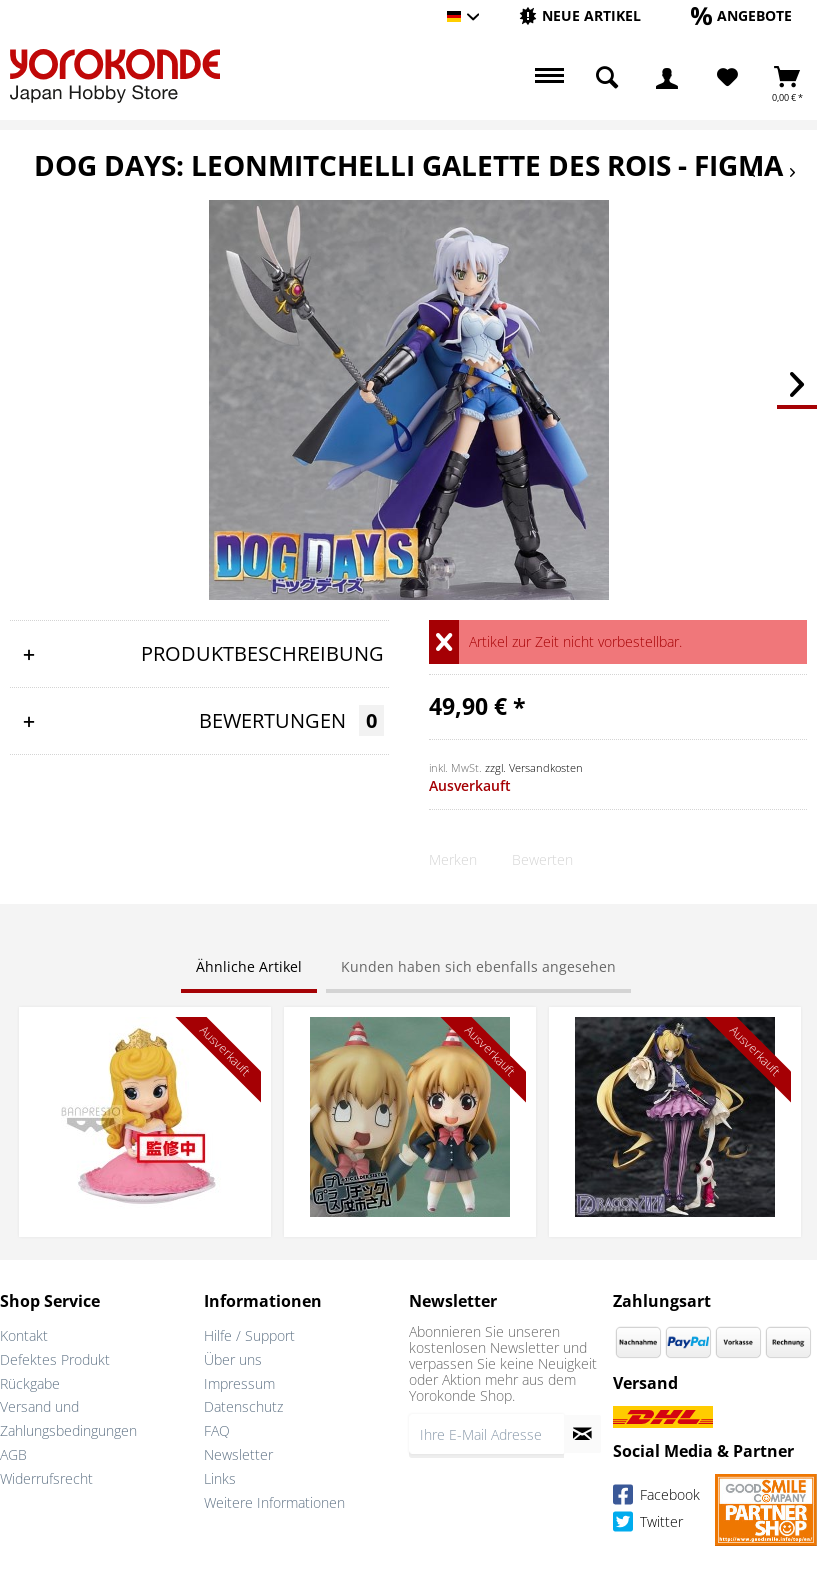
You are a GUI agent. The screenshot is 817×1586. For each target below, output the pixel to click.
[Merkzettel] (727, 78)
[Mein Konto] (667, 78)
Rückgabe (30, 1383)
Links (220, 1478)
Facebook (656, 1497)
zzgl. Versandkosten (534, 767)
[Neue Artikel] (580, 15)
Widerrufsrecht (46, 1478)
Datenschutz (243, 1406)
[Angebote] (741, 15)
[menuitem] (580, 16)
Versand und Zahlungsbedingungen (68, 1418)
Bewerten (542, 859)
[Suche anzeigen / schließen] (607, 78)
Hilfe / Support (249, 1335)
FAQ (217, 1430)
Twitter (648, 1524)
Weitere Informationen (274, 1502)
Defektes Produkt (55, 1359)
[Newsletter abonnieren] (582, 1434)
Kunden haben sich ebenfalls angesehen (478, 966)
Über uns (233, 1359)
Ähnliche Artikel (249, 966)
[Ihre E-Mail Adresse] (486, 1434)
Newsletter (238, 1454)
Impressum (239, 1383)
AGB (13, 1454)
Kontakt (24, 1335)
